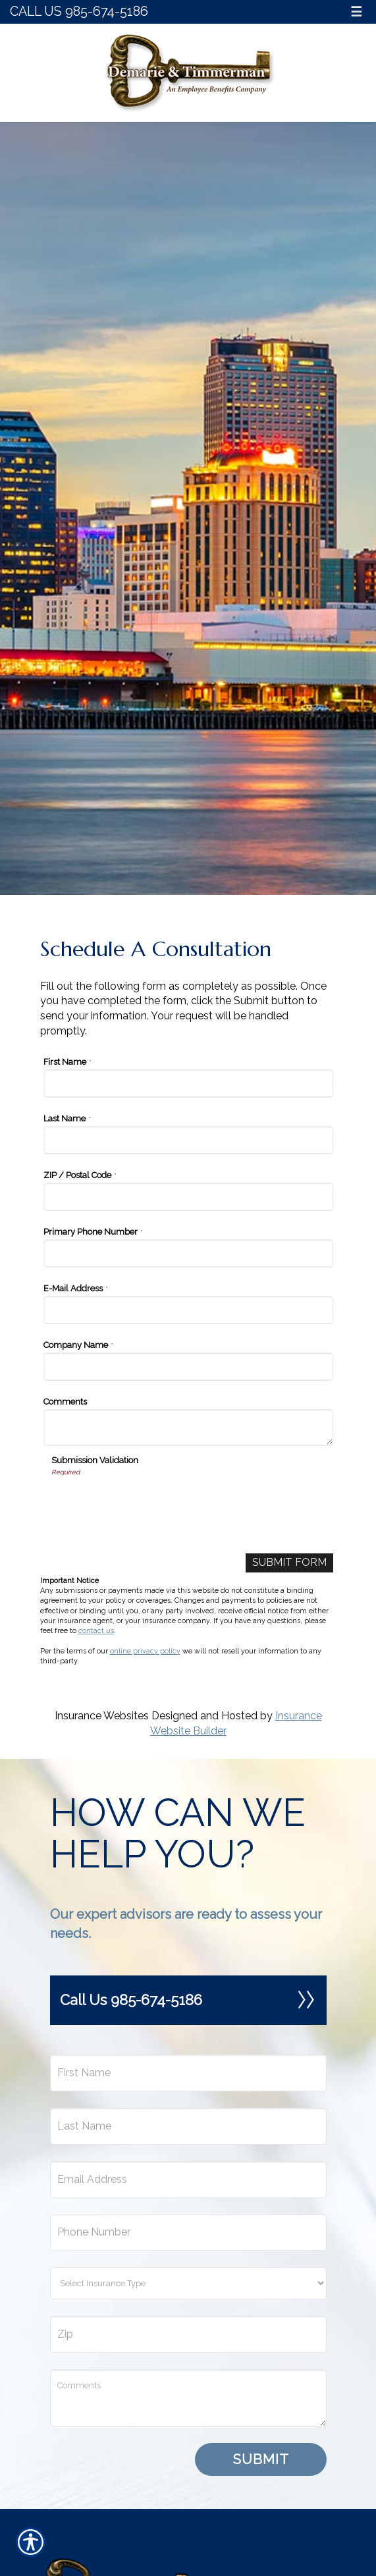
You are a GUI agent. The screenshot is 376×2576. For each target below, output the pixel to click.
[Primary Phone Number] (188, 1253)
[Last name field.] (188, 2126)
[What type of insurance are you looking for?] (188, 2283)
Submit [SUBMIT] (260, 2459)
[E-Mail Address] (188, 1310)
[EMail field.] (188, 2179)
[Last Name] (188, 1140)
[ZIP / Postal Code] (188, 1197)
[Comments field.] (188, 2398)
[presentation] (151, 1502)
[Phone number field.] (188, 2232)
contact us (96, 1630)
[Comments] (188, 1427)
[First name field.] (188, 2072)
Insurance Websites (102, 1715)
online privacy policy (145, 1651)
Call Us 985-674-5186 (79, 11)
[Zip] (188, 2334)
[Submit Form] (289, 1562)
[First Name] (188, 1083)
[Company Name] (188, 1367)
